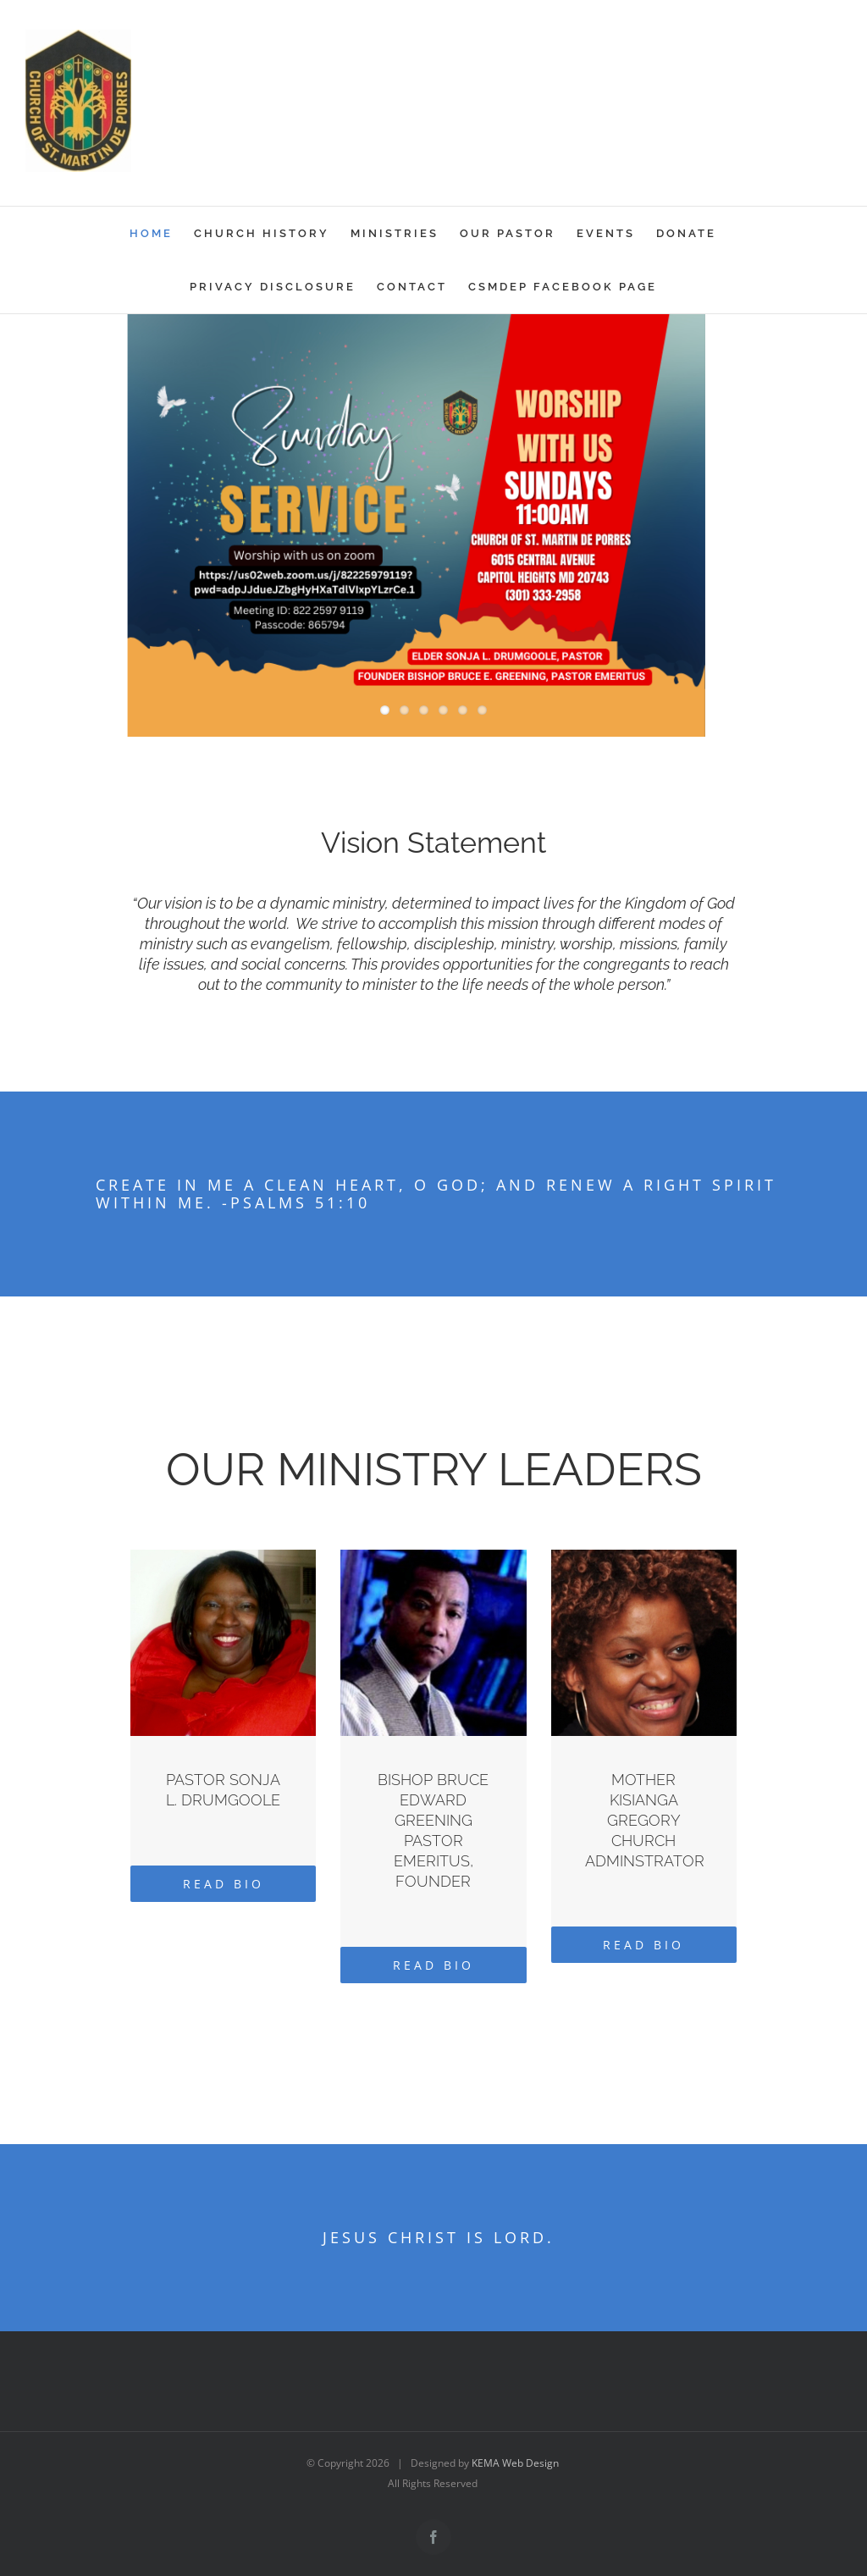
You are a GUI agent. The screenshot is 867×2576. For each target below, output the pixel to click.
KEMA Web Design (515, 2463)
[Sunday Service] (433, 531)
